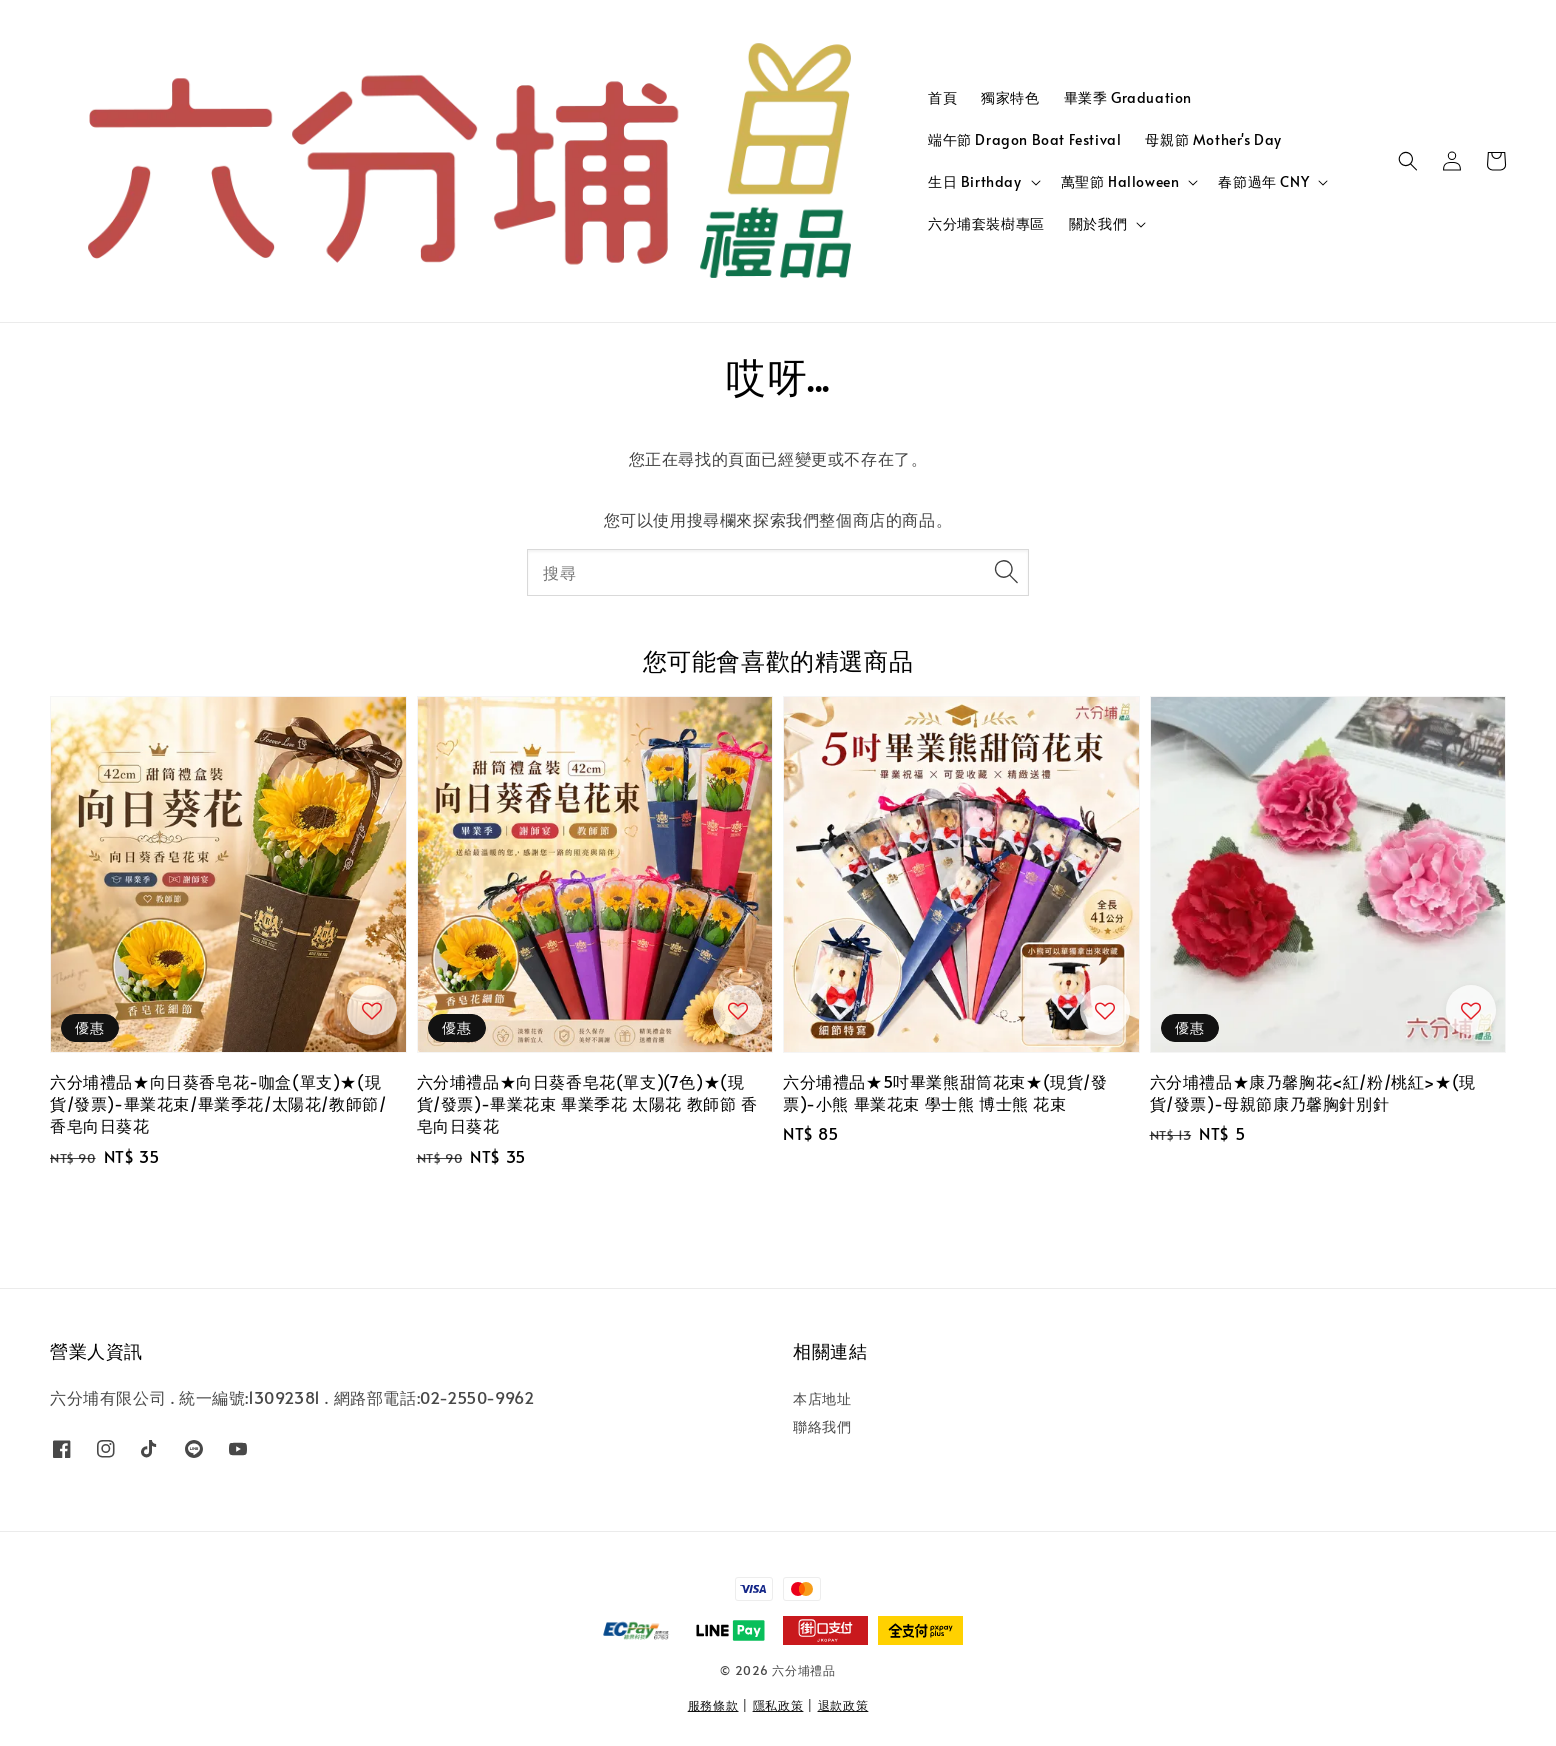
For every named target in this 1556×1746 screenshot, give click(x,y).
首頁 (942, 97)
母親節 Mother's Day (1213, 139)
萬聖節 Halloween (1120, 182)
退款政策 (843, 1705)
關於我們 (1098, 224)
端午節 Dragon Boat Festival (1024, 139)
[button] (1408, 161)
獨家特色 (1010, 97)
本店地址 (822, 1399)
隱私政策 (778, 1705)
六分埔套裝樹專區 (986, 223)
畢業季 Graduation (1128, 97)
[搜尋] (1006, 572)
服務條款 (713, 1705)
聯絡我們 (822, 1426)
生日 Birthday (975, 182)
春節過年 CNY (1263, 182)
